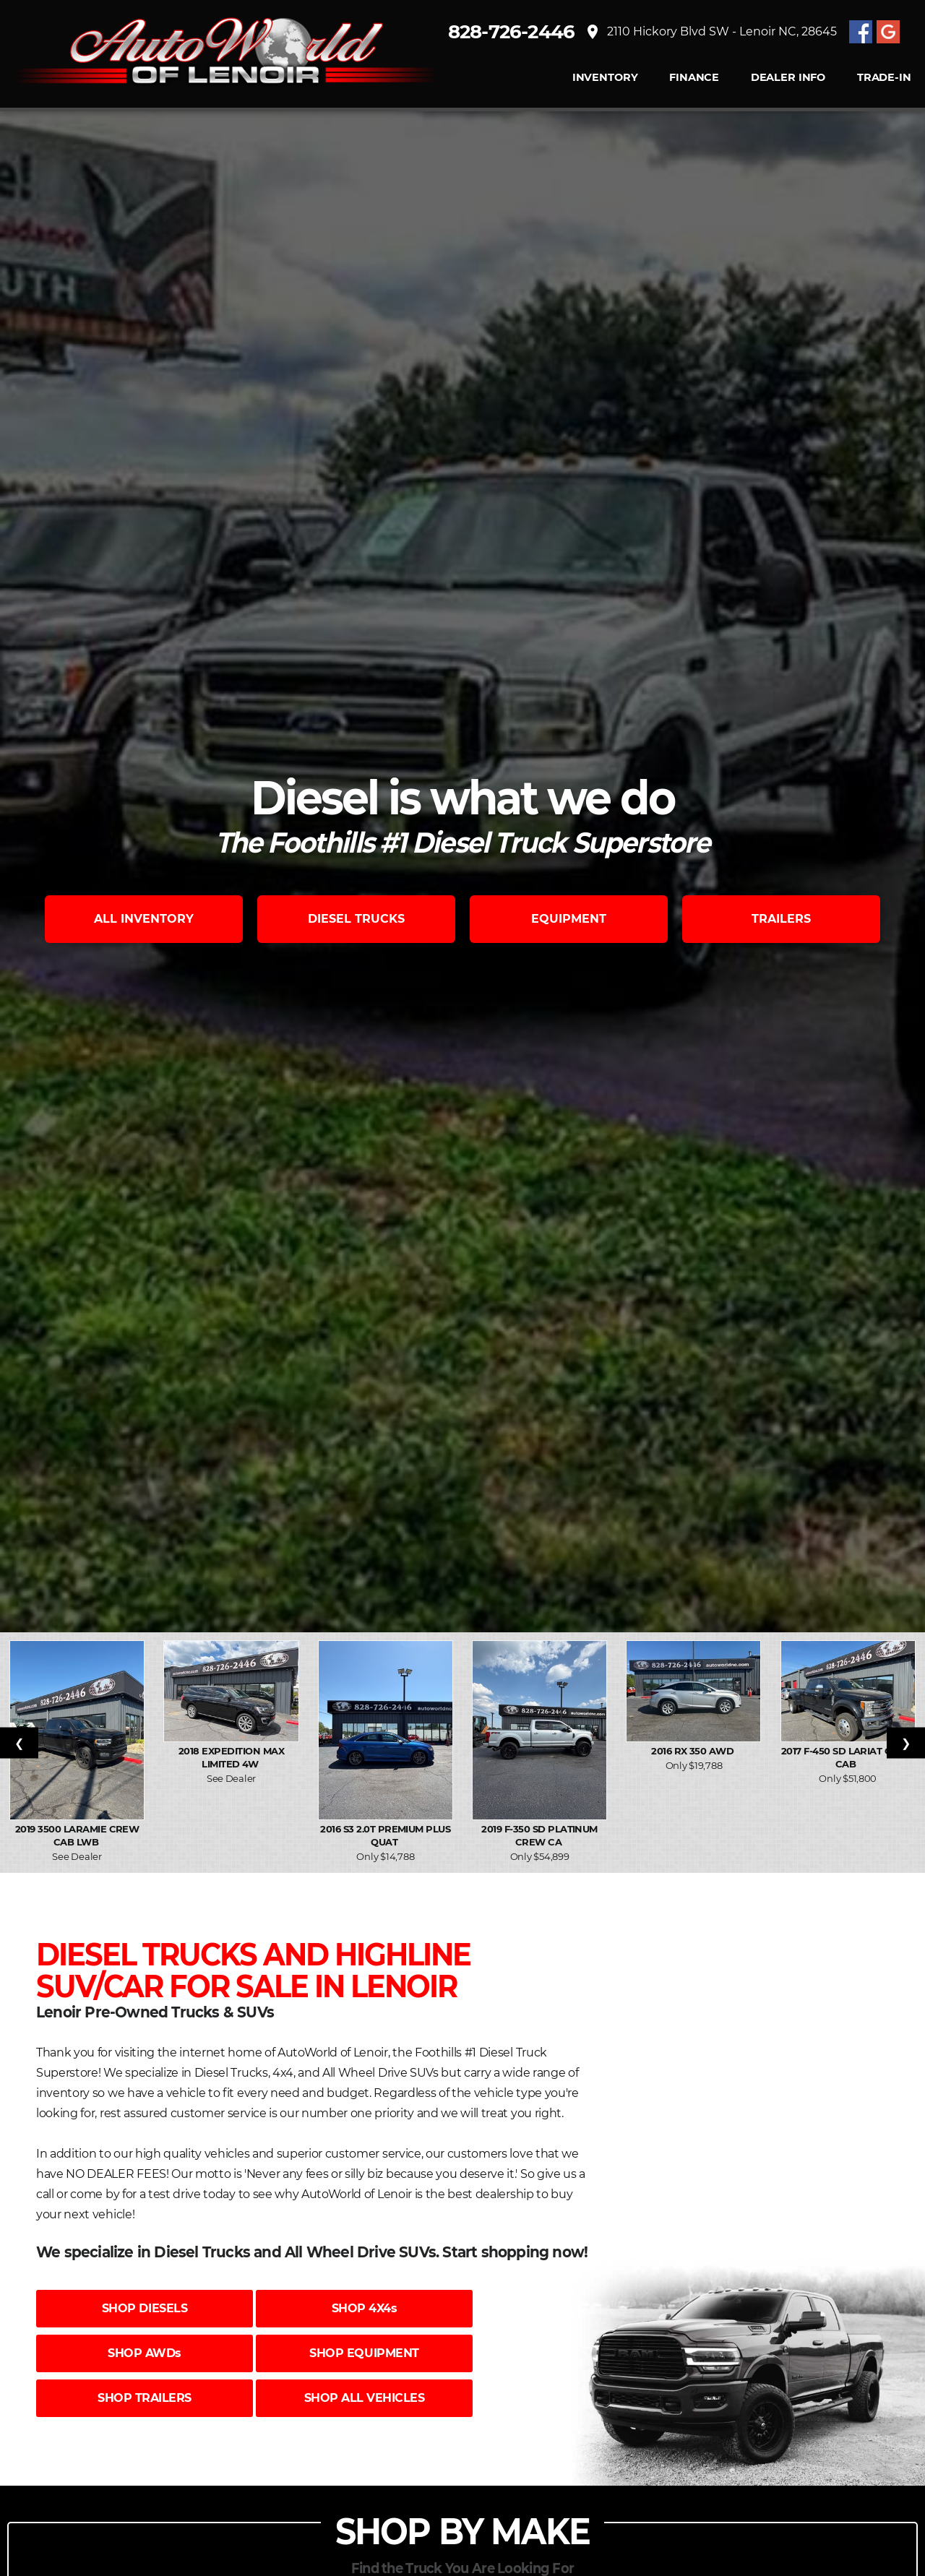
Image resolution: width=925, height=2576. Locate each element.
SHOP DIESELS (144, 2308)
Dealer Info (787, 79)
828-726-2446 (518, 33)
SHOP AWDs (144, 2353)
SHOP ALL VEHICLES (364, 2398)
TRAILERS (781, 919)
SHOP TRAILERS (145, 2398)
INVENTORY (604, 79)
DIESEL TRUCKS (356, 919)
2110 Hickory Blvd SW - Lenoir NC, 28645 (715, 33)
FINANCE (693, 79)
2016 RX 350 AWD (693, 1751)
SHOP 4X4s (364, 2308)
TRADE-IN (883, 79)
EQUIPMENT (568, 919)
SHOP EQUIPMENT (363, 2353)
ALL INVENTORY (144, 919)
